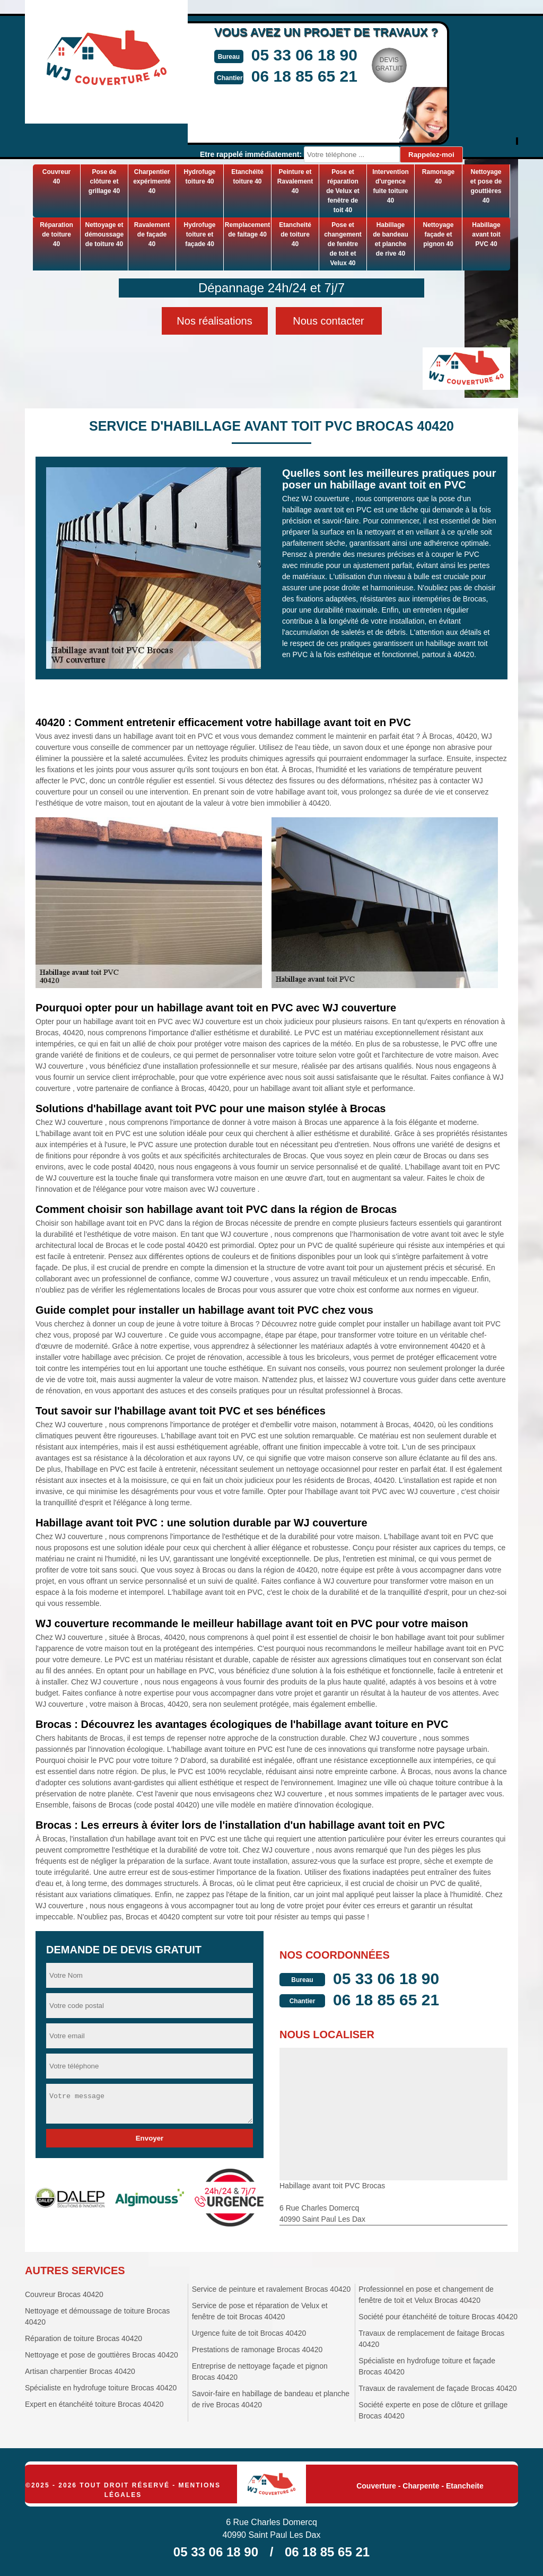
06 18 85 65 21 (304, 76)
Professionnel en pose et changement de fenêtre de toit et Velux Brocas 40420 (426, 2294)
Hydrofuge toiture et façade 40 (200, 234)
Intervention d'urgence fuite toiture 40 (390, 186)
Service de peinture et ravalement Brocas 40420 (271, 2289)
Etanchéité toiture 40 (247, 176)
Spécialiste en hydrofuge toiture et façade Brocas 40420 (426, 2366)
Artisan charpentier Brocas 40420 (80, 2371)
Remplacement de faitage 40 (247, 229)
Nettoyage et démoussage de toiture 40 (104, 234)
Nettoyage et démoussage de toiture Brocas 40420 (97, 2316)
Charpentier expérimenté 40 (152, 181)
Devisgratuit (389, 64)
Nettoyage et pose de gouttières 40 (486, 186)
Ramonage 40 (438, 176)
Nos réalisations (214, 321)
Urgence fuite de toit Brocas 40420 (249, 2333)
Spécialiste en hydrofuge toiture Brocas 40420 (101, 2387)
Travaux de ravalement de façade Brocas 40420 (437, 2388)
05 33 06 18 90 (304, 55)
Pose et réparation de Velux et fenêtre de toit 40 (343, 191)
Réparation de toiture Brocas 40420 (83, 2338)
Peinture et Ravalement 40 (295, 181)
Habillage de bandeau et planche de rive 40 (390, 239)
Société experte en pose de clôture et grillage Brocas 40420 (432, 2410)
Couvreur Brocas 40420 (64, 2294)
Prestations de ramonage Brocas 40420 (257, 2349)
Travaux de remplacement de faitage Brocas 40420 (431, 2338)
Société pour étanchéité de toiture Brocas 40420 (438, 2316)
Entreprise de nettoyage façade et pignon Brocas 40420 (260, 2371)
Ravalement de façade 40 (152, 234)
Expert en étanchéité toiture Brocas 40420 (94, 2404)
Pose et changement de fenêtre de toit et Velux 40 (343, 244)
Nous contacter (328, 321)
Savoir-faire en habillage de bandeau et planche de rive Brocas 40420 (270, 2399)
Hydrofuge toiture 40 (200, 176)
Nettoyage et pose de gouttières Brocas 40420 (101, 2355)
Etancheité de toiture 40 (295, 234)
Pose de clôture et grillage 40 (104, 181)
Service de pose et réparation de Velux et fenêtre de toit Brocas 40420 (260, 2311)
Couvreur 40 (56, 176)
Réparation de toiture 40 (56, 234)
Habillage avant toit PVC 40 (486, 234)
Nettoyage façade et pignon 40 (438, 234)
